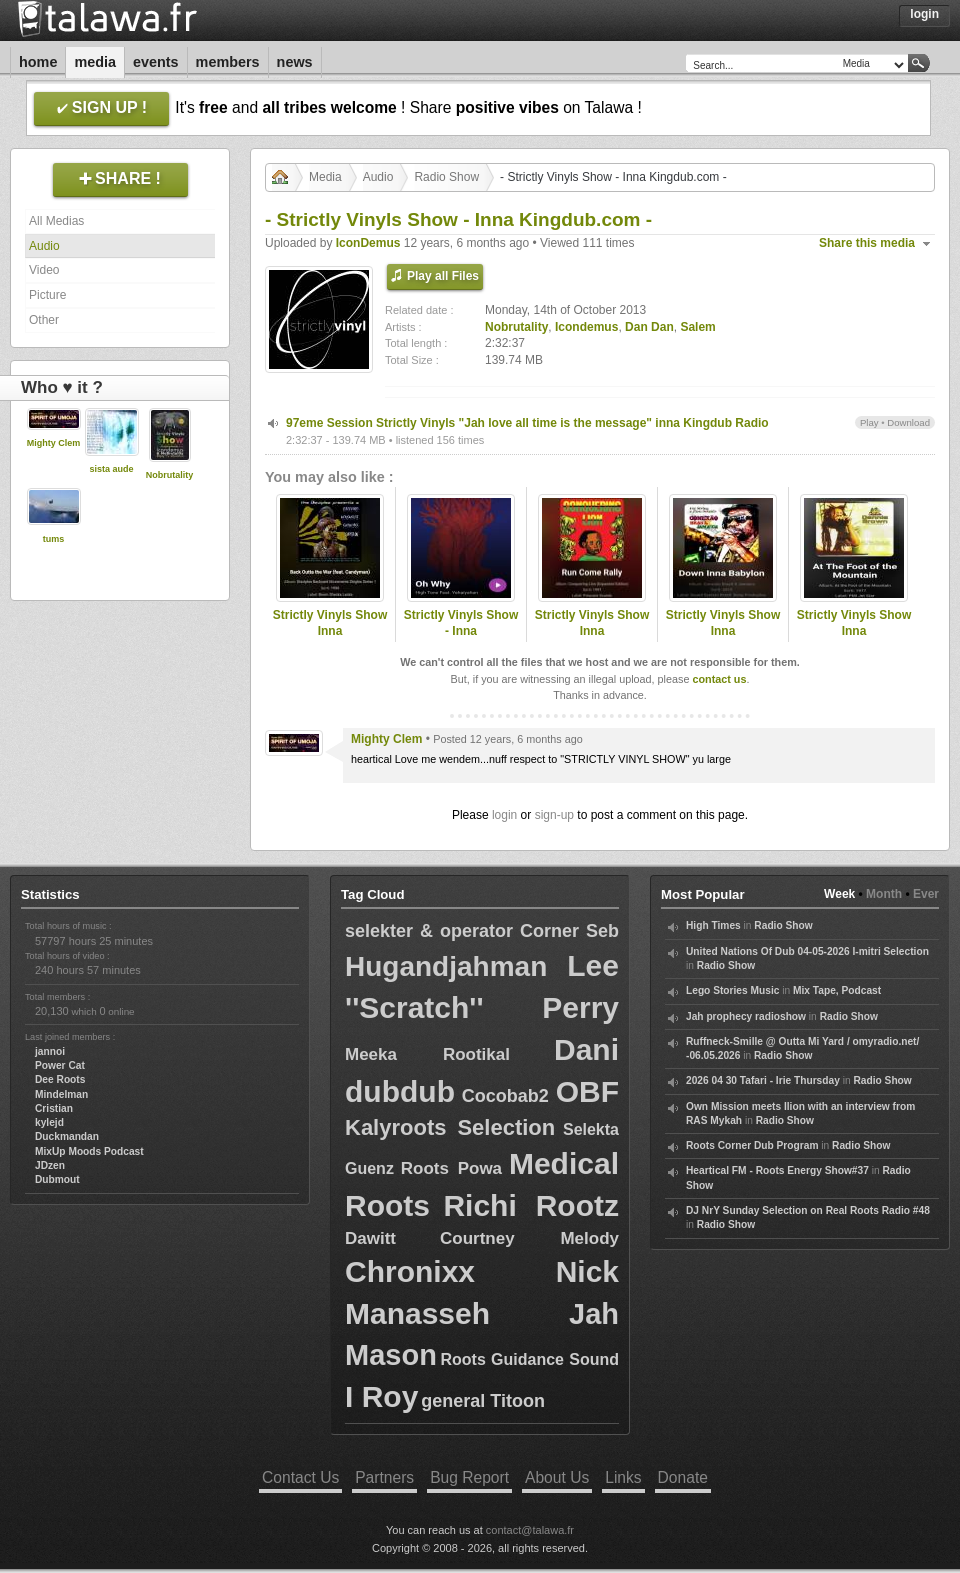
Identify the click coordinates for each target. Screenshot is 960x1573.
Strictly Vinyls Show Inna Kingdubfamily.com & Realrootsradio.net (330, 640)
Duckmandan (67, 1136)
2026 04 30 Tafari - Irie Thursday (763, 1080)
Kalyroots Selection (450, 1127)
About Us (557, 1477)
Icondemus (586, 327)
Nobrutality (170, 475)
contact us (719, 679)
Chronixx (410, 1271)
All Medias (56, 221)
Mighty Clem (54, 443)
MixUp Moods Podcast (89, 1151)
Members (228, 62)
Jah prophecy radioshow (746, 1016)
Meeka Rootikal (427, 1054)
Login (924, 14)
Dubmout (57, 1179)
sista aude (111, 469)
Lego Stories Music (732, 990)
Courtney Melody (529, 1238)
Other (44, 320)
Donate (683, 1477)
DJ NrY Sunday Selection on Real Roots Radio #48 (808, 1210)
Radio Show (446, 177)
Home (38, 62)
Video (44, 270)
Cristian (54, 1108)
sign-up (554, 815)
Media (95, 62)
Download (908, 422)
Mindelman (61, 1094)
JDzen (50, 1165)
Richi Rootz (531, 1205)
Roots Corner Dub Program (752, 1145)
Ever (926, 894)
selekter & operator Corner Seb (482, 931)
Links (623, 1477)
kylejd (49, 1122)
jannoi (50, 1051)
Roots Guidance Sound (529, 1359)
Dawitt (370, 1238)
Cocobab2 (505, 1096)
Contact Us (300, 1477)
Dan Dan (649, 327)
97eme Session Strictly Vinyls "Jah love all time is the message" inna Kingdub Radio (527, 423)
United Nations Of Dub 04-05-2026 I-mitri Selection (807, 951)
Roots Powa (451, 1168)
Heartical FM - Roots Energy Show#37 (777, 1170)
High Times (713, 925)
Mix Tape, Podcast (837, 990)
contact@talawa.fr (530, 1530)
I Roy (381, 1396)
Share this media (867, 243)
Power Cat (60, 1065)
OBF (587, 1091)
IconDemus (368, 243)
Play (869, 422)
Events (156, 62)
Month (884, 894)
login (504, 815)
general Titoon (483, 1401)
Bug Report (469, 1477)
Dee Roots (60, 1079)
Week (839, 894)
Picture (47, 295)
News (295, 62)
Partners (384, 1477)
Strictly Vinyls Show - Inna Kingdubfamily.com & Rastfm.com (461, 640)
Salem (697, 327)
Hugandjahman (446, 966)
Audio (44, 246)
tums (54, 539)
